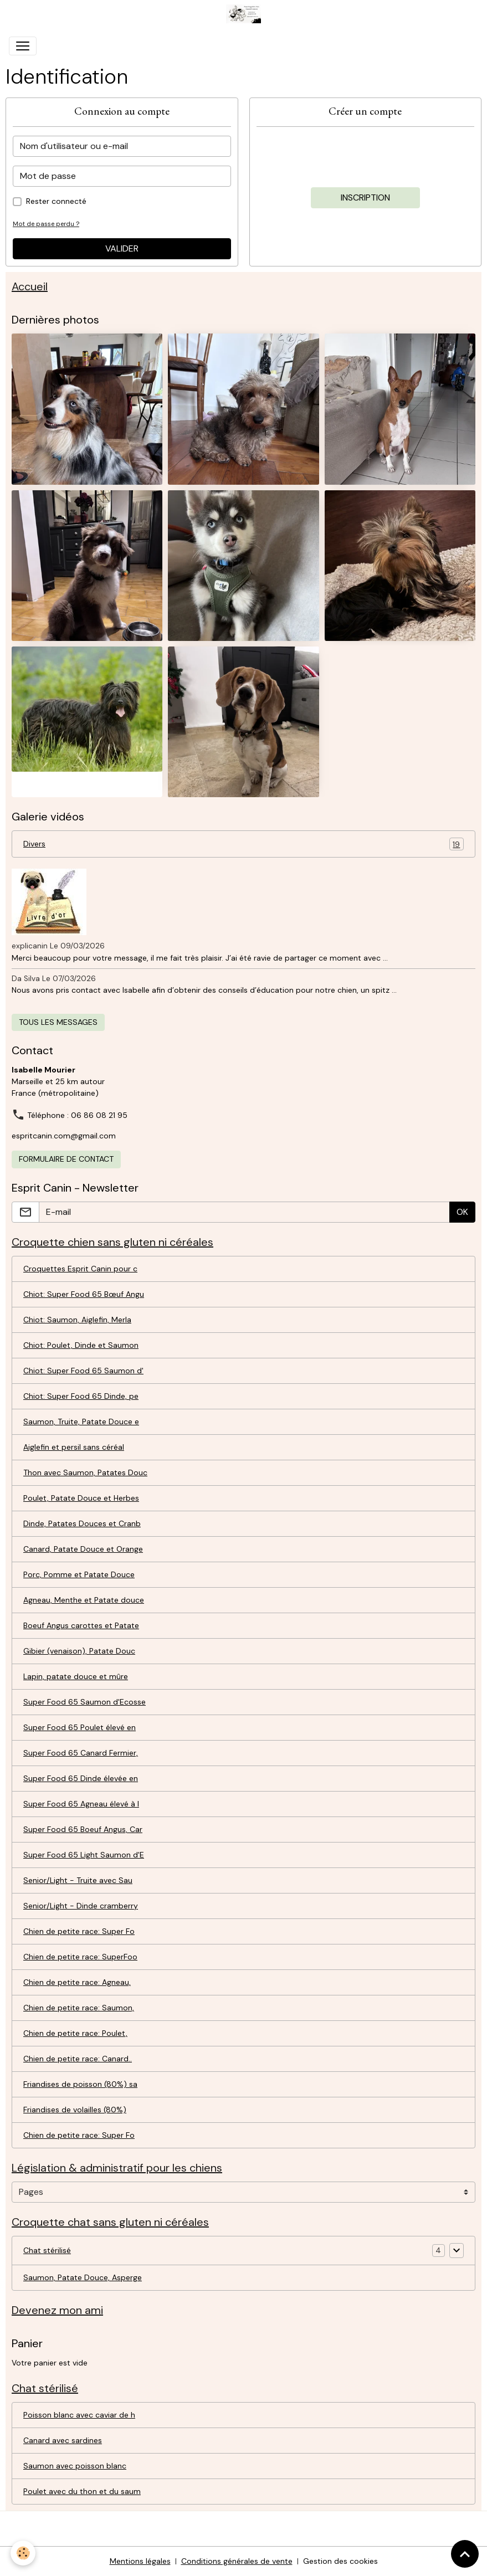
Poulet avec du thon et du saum (82, 2491)
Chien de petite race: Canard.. (77, 2059)
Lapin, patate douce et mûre (75, 1676)
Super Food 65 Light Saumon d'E (83, 1855)
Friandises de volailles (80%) (74, 2110)
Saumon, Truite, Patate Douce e (81, 1421)
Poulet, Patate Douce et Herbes (81, 1498)
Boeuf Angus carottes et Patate (81, 1625)
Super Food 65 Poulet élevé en (79, 1727)
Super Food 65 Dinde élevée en (80, 1778)
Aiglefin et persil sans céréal (73, 1447)
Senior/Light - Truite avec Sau (77, 1880)
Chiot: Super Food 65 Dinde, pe (81, 1396)
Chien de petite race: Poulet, (75, 2033)
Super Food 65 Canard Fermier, (80, 1753)
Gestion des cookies (340, 2561)
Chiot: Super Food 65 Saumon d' (83, 1371)
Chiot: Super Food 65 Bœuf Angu (83, 1294)
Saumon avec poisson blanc (74, 2466)
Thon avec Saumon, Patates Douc (85, 1472)
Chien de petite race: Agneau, (77, 1982)
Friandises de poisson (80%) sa (80, 2084)
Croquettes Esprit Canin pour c (80, 1269)
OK (462, 1212)
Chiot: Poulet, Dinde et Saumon (81, 1345)
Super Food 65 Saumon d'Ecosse (84, 1702)
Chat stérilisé (47, 2250)
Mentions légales (140, 2561)
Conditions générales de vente (237, 2561)
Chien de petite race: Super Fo (79, 1931)
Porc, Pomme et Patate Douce (79, 1574)
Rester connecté (56, 201)
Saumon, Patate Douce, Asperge (82, 2277)
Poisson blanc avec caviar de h (79, 2415)
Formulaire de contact (66, 1159)
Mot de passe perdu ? (46, 224)
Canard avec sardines (62, 2440)
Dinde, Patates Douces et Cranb (82, 1523)
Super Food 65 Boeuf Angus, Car (82, 1829)
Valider (122, 248)
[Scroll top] (465, 2554)
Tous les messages (58, 1022)
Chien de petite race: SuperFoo (80, 1957)
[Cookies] (23, 2553)
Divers (243, 844)
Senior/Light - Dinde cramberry (80, 1906)
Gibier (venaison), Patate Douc (79, 1651)
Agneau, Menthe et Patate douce (83, 1600)
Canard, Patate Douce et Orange (83, 1549)
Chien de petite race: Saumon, (78, 2008)
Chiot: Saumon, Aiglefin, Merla (77, 1320)
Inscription (365, 197)
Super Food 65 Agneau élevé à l (81, 1804)
